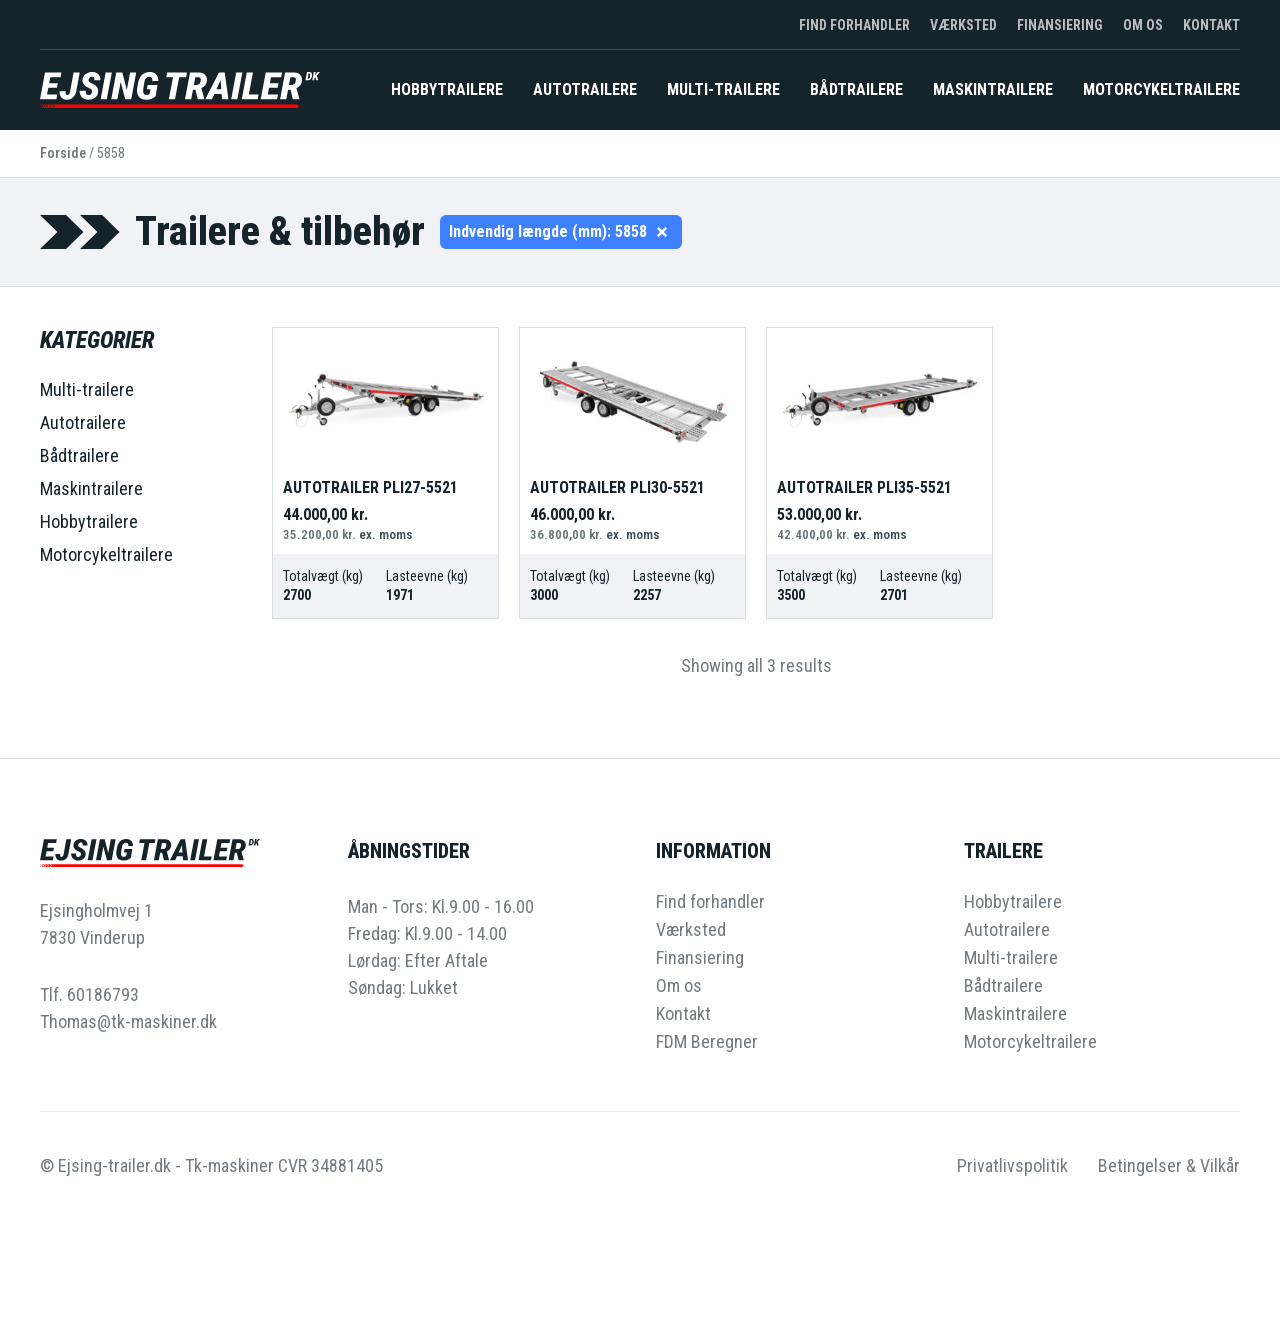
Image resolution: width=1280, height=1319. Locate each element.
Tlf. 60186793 (89, 994)
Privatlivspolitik (1012, 1166)
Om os (1143, 25)
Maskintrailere (993, 89)
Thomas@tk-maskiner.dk (128, 1021)
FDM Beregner (707, 1042)
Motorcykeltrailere (1161, 89)
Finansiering (1060, 25)
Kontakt (1211, 25)
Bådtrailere (856, 89)
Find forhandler (854, 25)
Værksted (963, 25)
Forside (63, 153)
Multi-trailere (723, 89)
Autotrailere (585, 89)
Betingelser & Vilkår (1169, 1166)
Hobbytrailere (447, 89)
